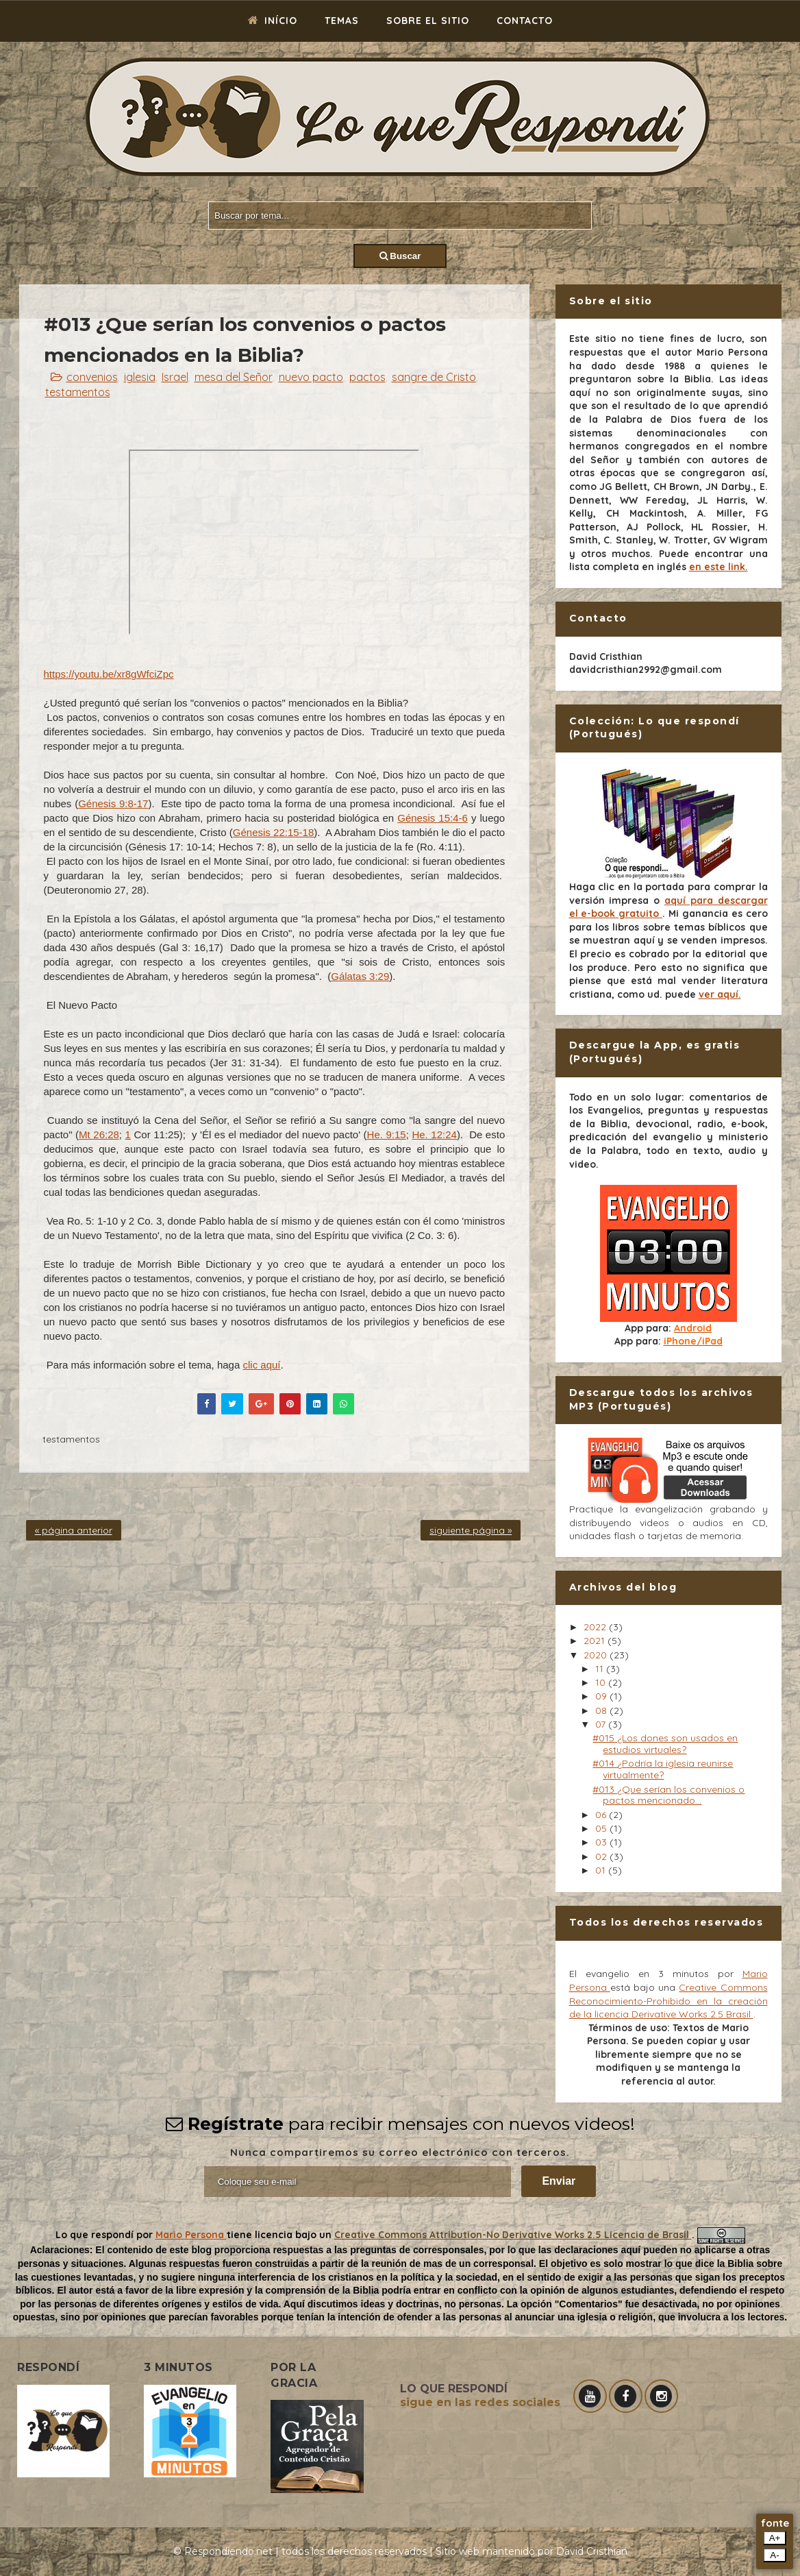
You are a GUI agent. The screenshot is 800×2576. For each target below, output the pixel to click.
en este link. (718, 567)
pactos (367, 377)
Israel (175, 377)
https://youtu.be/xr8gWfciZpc (109, 674)
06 (602, 1814)
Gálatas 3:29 (360, 976)
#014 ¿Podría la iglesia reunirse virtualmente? (662, 1769)
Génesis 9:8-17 (113, 803)
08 (602, 1710)
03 (602, 1842)
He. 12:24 (434, 1134)
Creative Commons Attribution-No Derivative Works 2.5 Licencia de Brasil (513, 2235)
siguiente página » (470, 1530)
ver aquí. (720, 994)
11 (600, 1669)
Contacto (525, 20)
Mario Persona (191, 2235)
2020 (597, 1655)
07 (601, 1724)
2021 (596, 1640)
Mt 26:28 (99, 1134)
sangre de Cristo (434, 377)
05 (602, 1828)
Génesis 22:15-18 (273, 832)
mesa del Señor (234, 377)
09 (602, 1696)
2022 (596, 1627)
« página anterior (73, 1530)
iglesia (139, 377)
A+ (775, 2538)
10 (601, 1682)
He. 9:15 (386, 1134)
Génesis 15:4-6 (432, 818)
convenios (92, 377)
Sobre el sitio (427, 20)
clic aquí (261, 1365)
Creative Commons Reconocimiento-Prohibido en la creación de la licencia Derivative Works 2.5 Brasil (668, 2000)
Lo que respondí (95, 2235)
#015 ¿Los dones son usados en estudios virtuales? (665, 1744)
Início (272, 20)
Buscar (400, 256)
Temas (342, 20)
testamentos (77, 392)
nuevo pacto (311, 377)
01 (601, 1870)
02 (602, 1856)
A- (774, 2555)
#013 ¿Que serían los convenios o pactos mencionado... (668, 1795)
